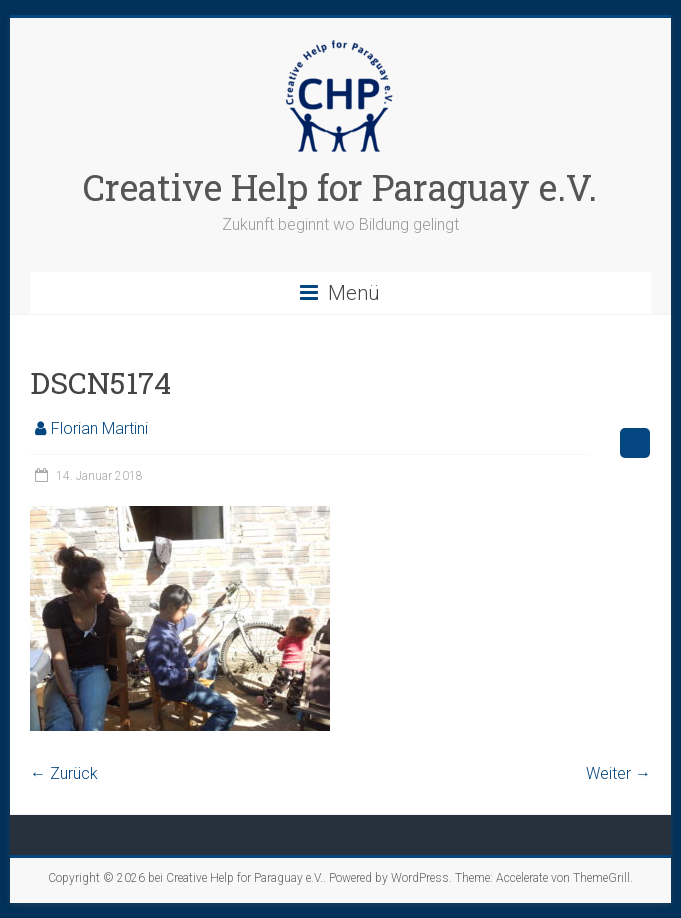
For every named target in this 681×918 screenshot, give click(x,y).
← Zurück (64, 773)
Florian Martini (99, 428)
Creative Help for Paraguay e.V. (340, 187)
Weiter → (618, 773)
